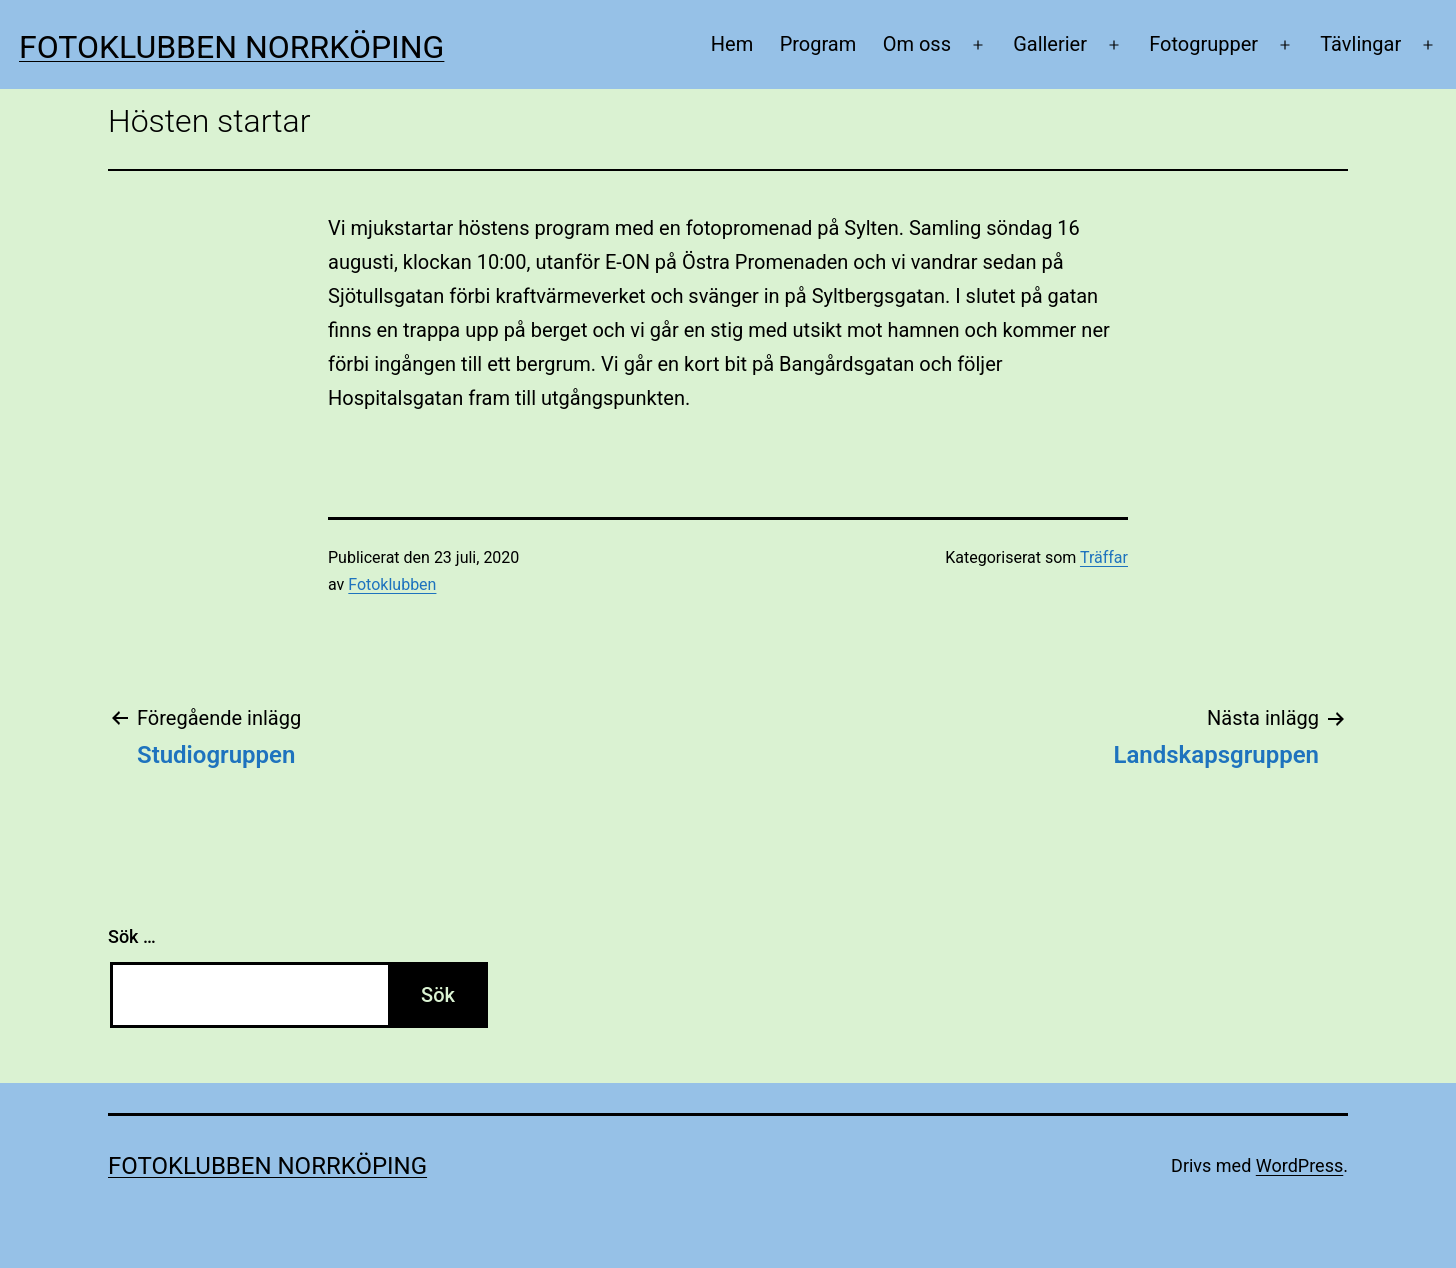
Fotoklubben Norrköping (231, 47)
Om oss (917, 44)
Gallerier (1050, 44)
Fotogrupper (1203, 44)
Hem (732, 44)
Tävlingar (1360, 44)
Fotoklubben (392, 584)
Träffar (1104, 557)
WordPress (1299, 1165)
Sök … (132, 936)
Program (818, 44)
